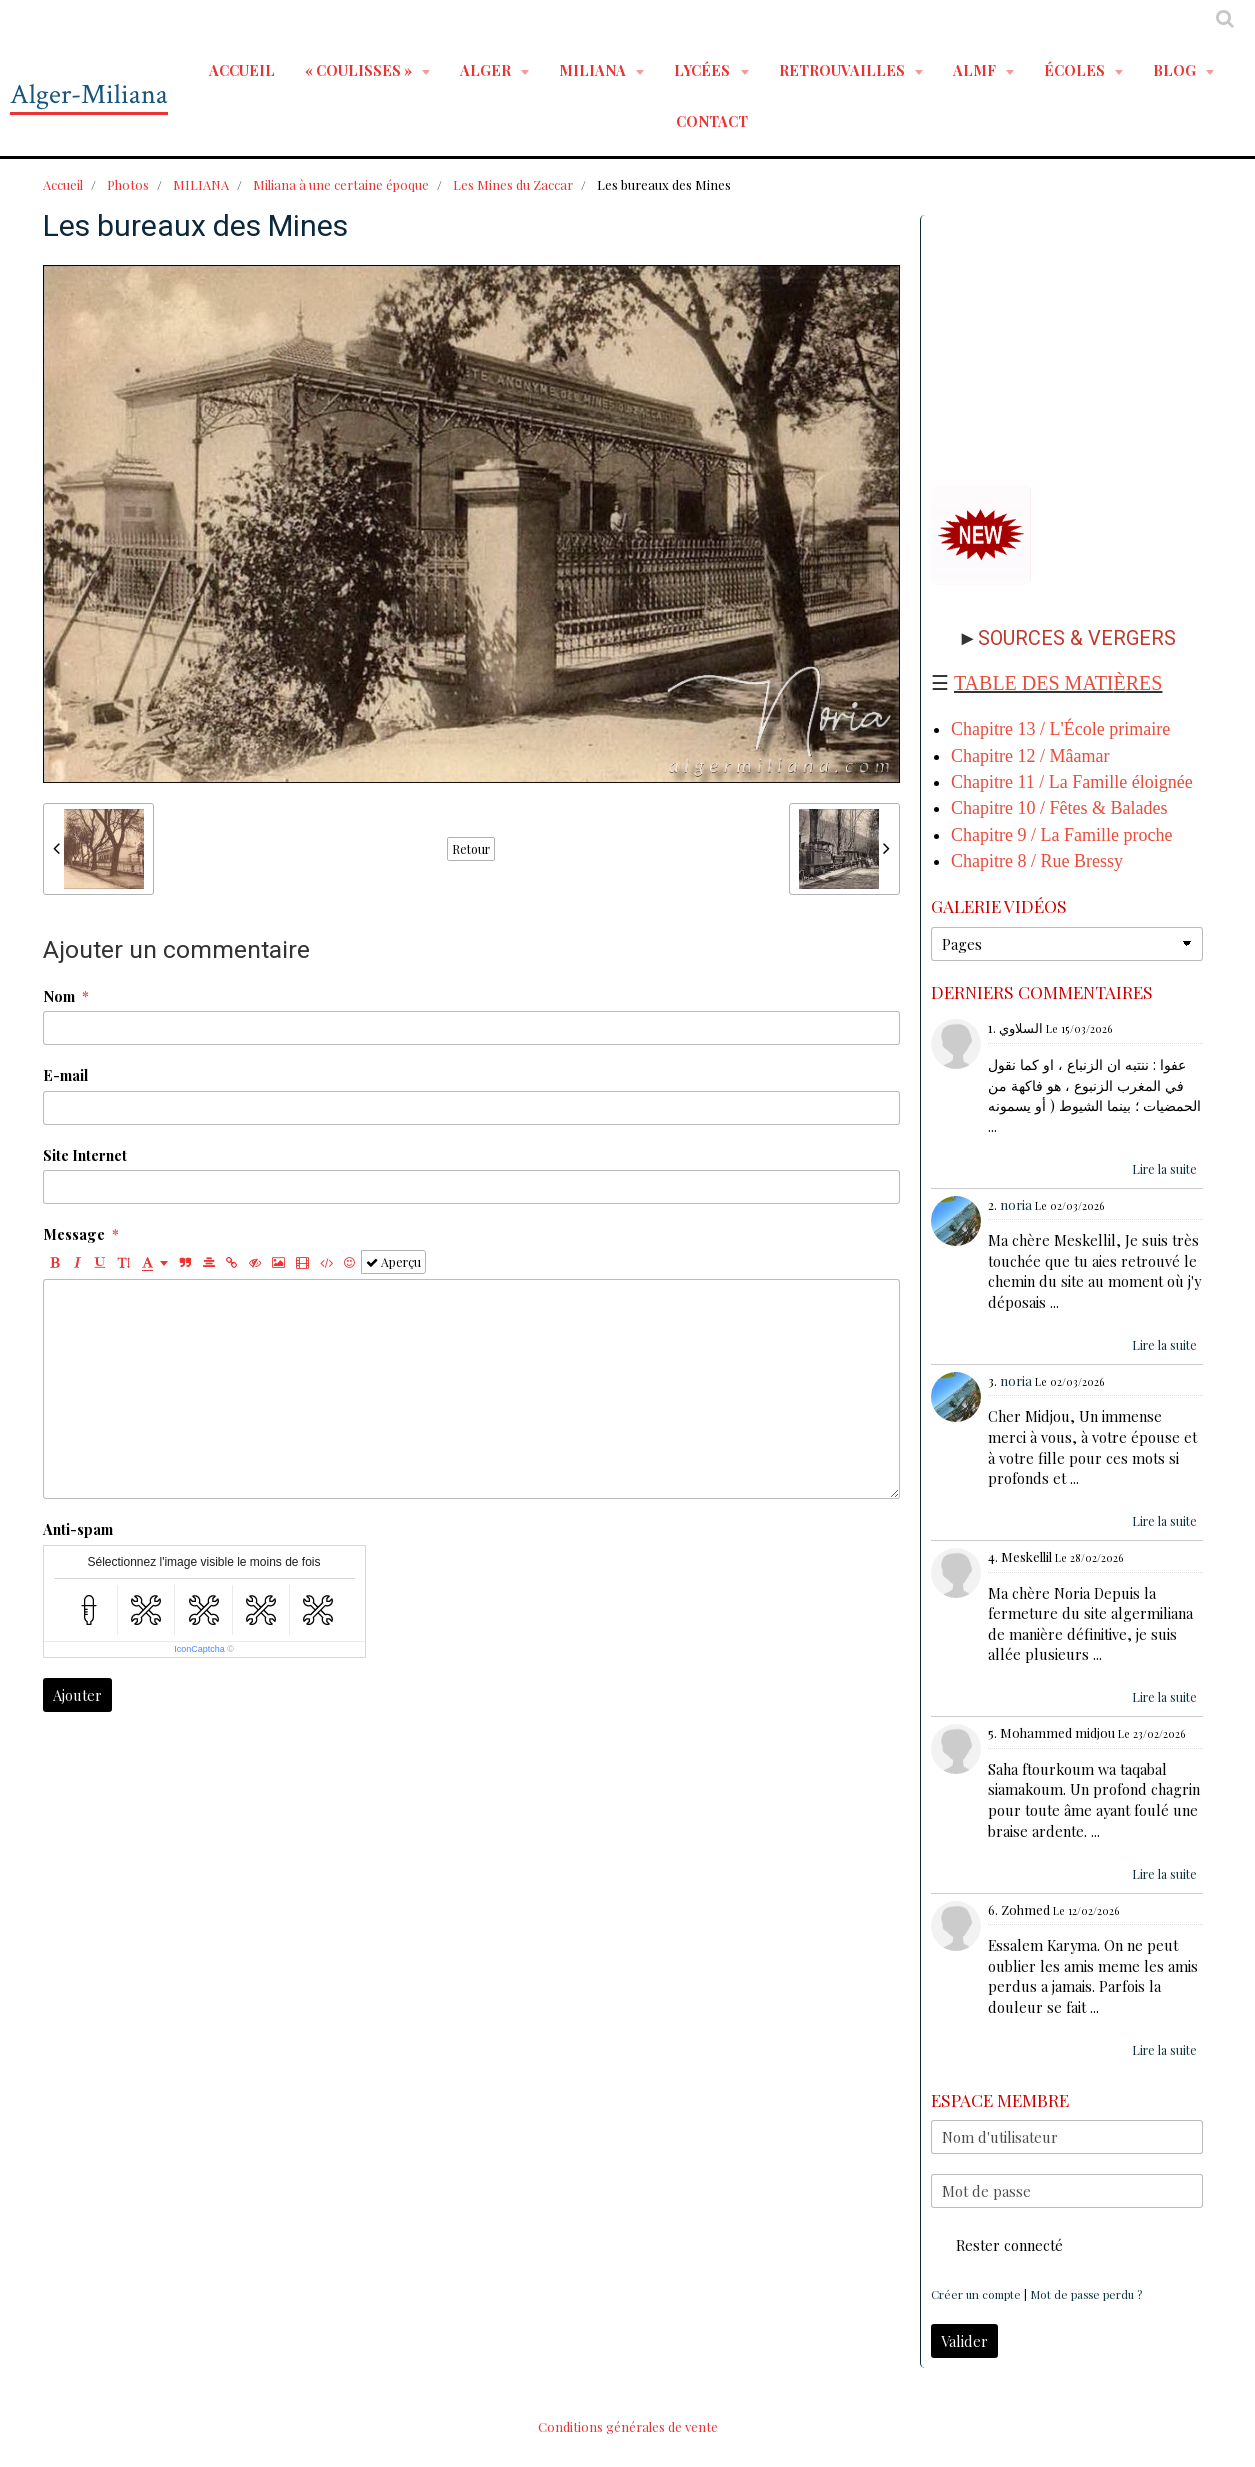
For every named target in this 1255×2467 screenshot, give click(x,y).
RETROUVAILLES (843, 70)
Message (74, 1234)
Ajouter (77, 1695)
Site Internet (85, 1155)
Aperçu (393, 1262)
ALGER (487, 70)
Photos (128, 184)
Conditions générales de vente (628, 2426)
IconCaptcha (199, 1649)
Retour (471, 849)
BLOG (1176, 70)
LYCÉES (703, 70)
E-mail (65, 1075)
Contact (712, 121)
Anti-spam (78, 1529)
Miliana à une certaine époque (341, 184)
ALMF (976, 70)
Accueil (242, 70)
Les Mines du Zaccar (513, 184)
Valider (964, 2341)
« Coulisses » (360, 70)
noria (1016, 1204)
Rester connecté (997, 2245)
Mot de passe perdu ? (1086, 2294)
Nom (59, 996)
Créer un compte (976, 2294)
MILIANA (594, 70)
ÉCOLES (1076, 70)
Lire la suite (1164, 1169)
